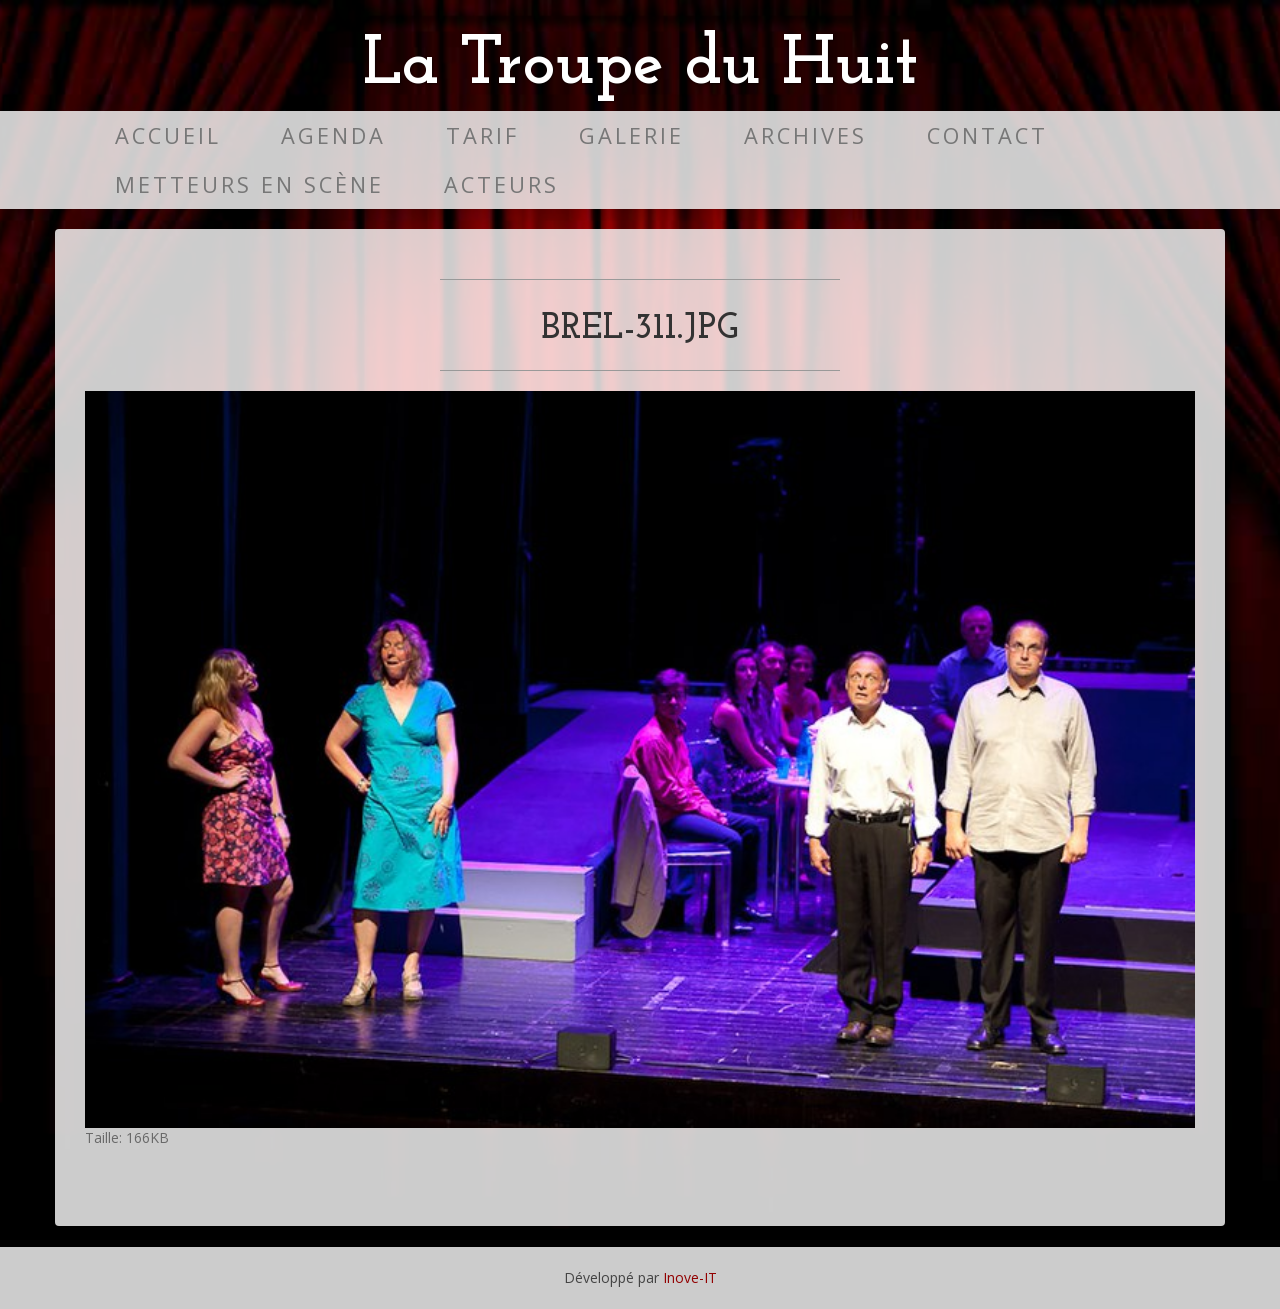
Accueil (168, 135)
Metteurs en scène (249, 184)
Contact (987, 135)
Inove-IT (690, 1277)
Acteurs (501, 184)
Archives (805, 135)
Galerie (631, 135)
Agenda (333, 135)
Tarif (482, 135)
